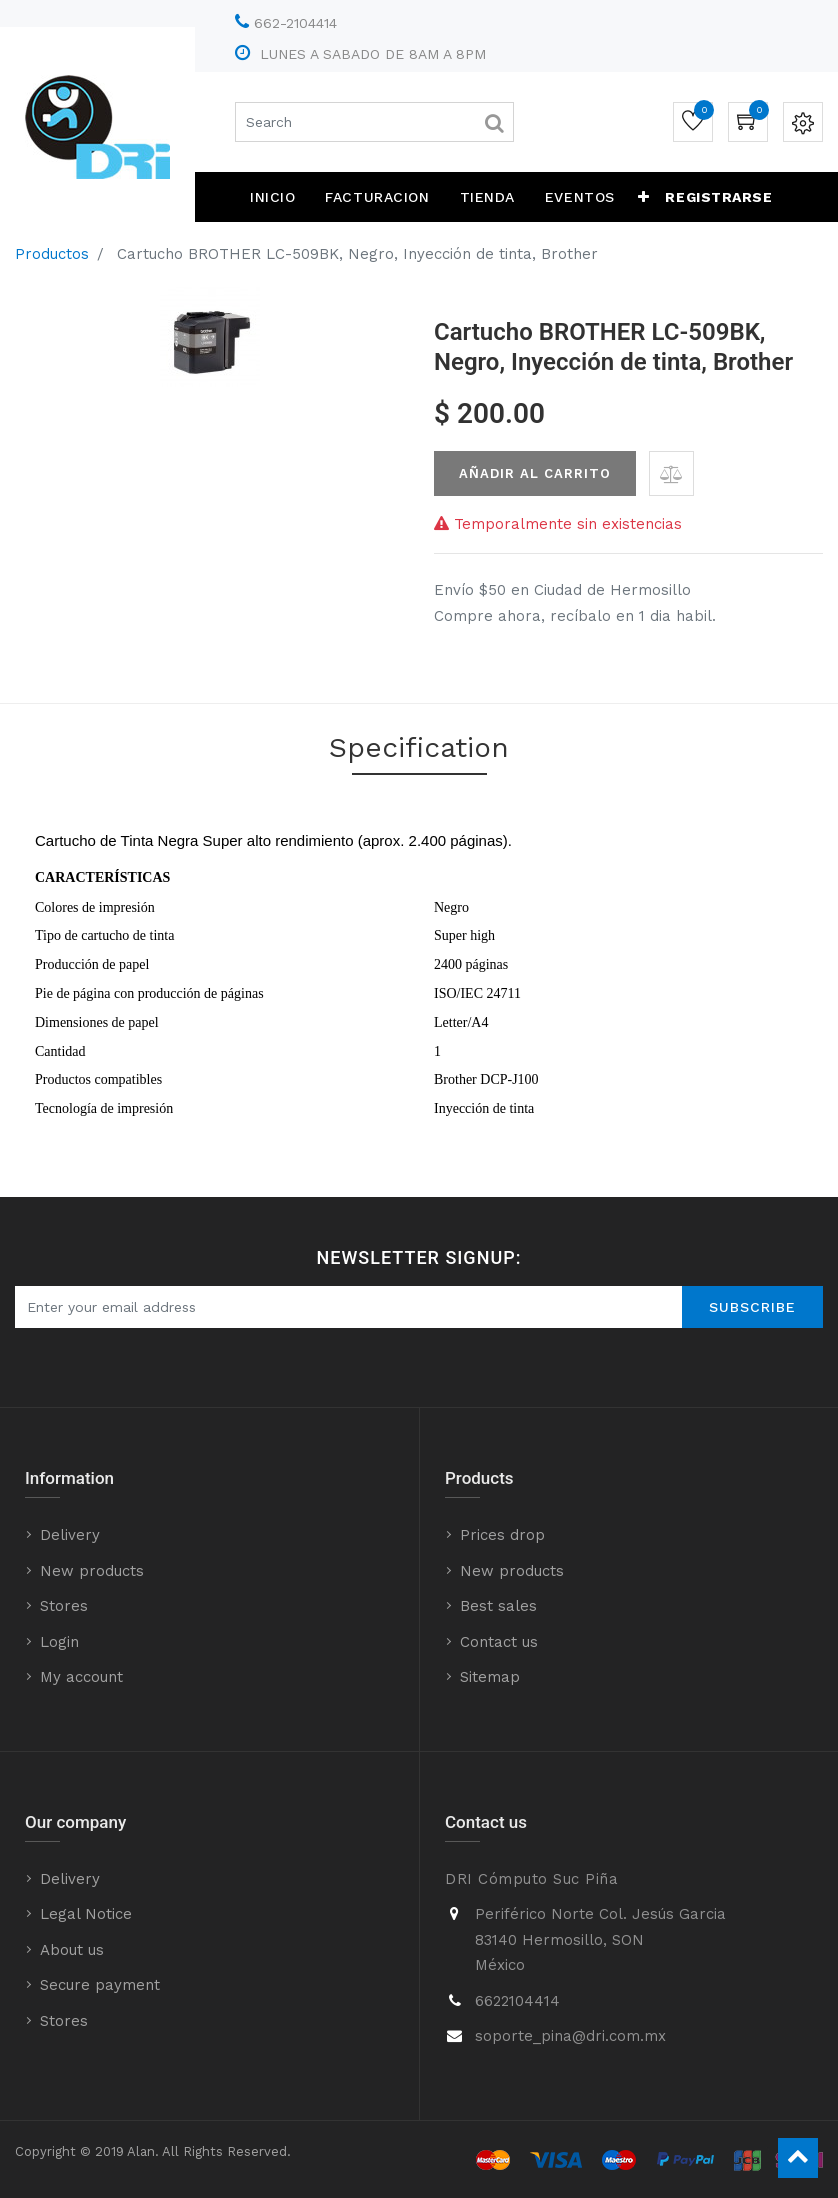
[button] (644, 197)
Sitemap (490, 1677)
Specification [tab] (419, 747)
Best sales (498, 1606)
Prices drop (502, 1535)
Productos (52, 254)
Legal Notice (86, 1914)
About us (72, 1950)
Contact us (499, 1642)
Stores (64, 1606)
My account (81, 1677)
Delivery (70, 1535)
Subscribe (752, 1307)
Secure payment (100, 1985)
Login (59, 1642)
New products (92, 1571)
